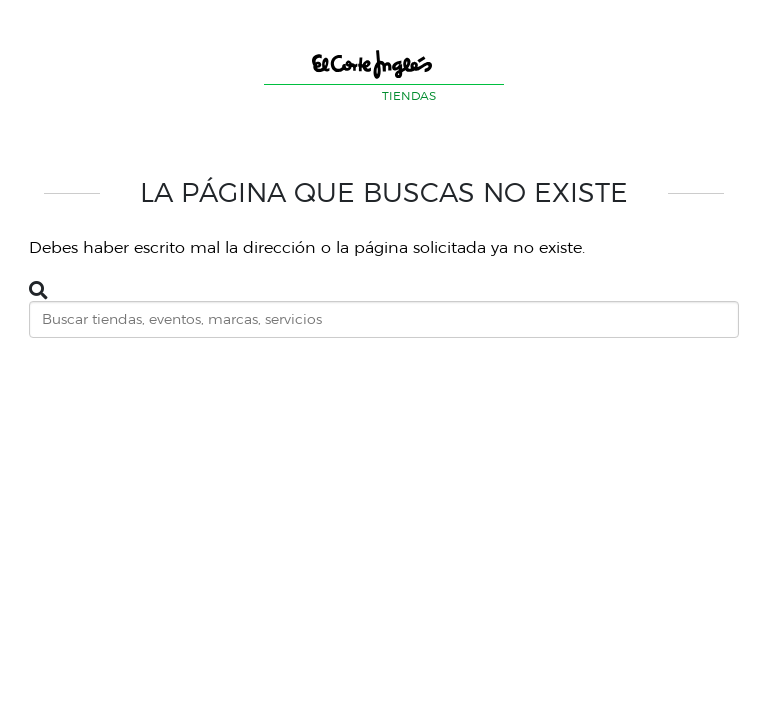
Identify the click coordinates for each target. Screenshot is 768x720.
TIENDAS (409, 95)
